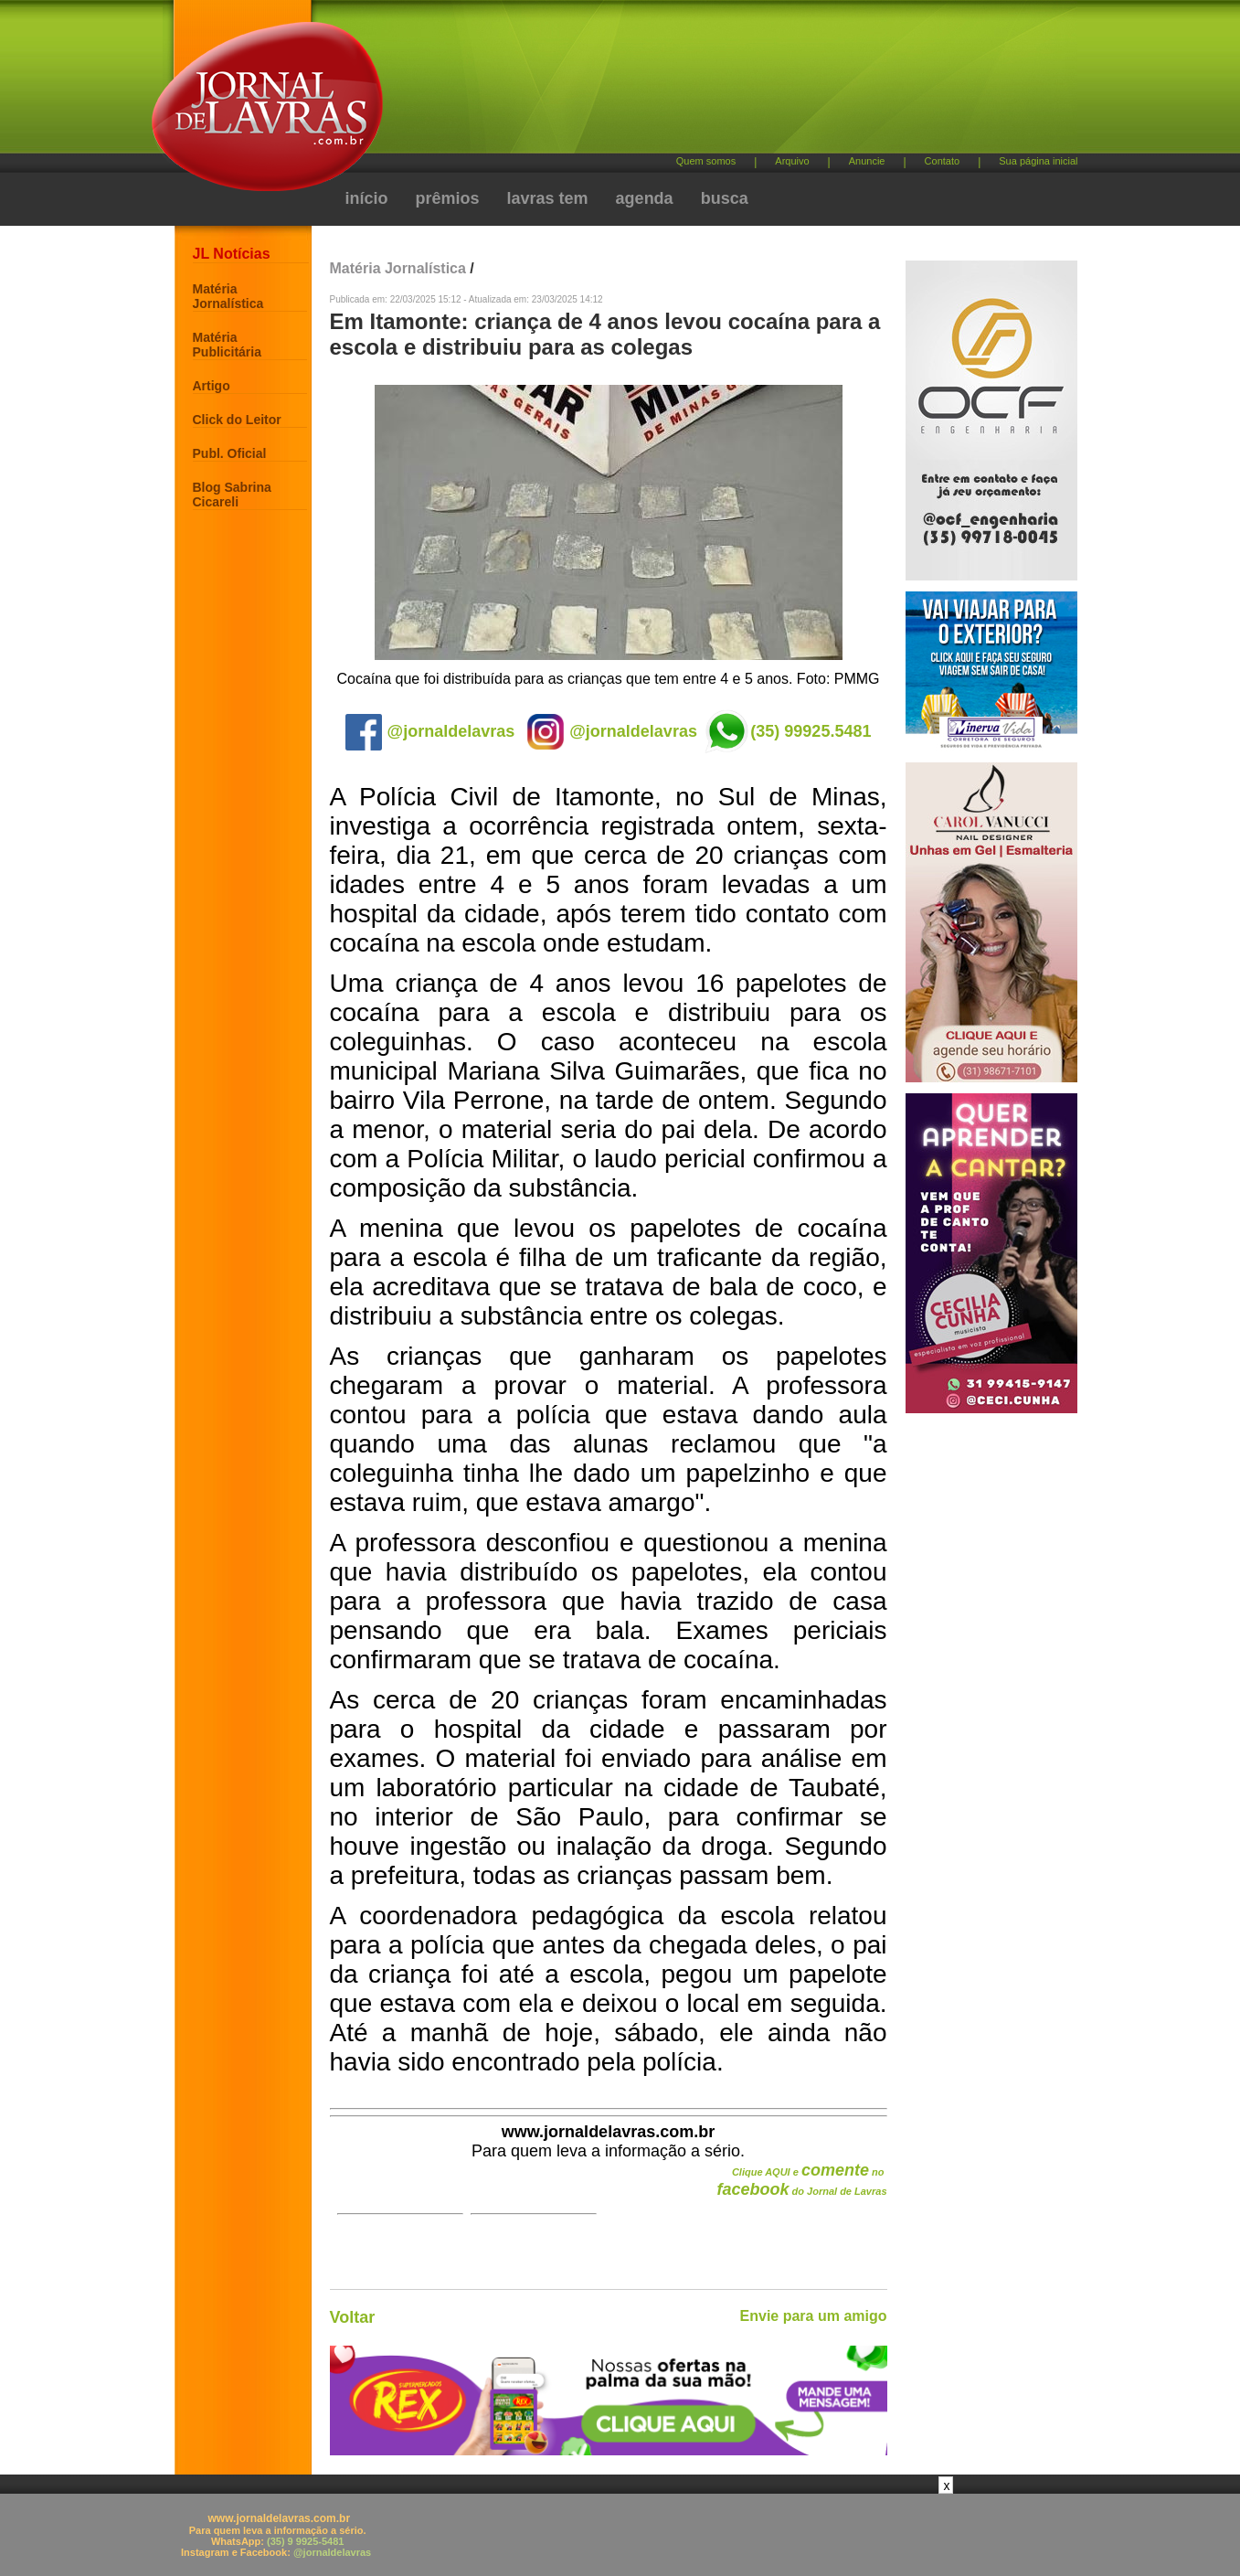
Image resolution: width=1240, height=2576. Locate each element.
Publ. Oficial (230, 453)
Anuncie (867, 160)
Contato (942, 160)
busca (724, 198)
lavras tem (547, 198)
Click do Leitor (237, 419)
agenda (644, 198)
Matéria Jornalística (228, 296)
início (366, 198)
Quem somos (706, 160)
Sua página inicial (1038, 160)
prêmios (448, 198)
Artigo (211, 385)
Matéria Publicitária (227, 344)
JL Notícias (231, 253)
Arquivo (792, 160)
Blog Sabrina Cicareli (232, 494)
